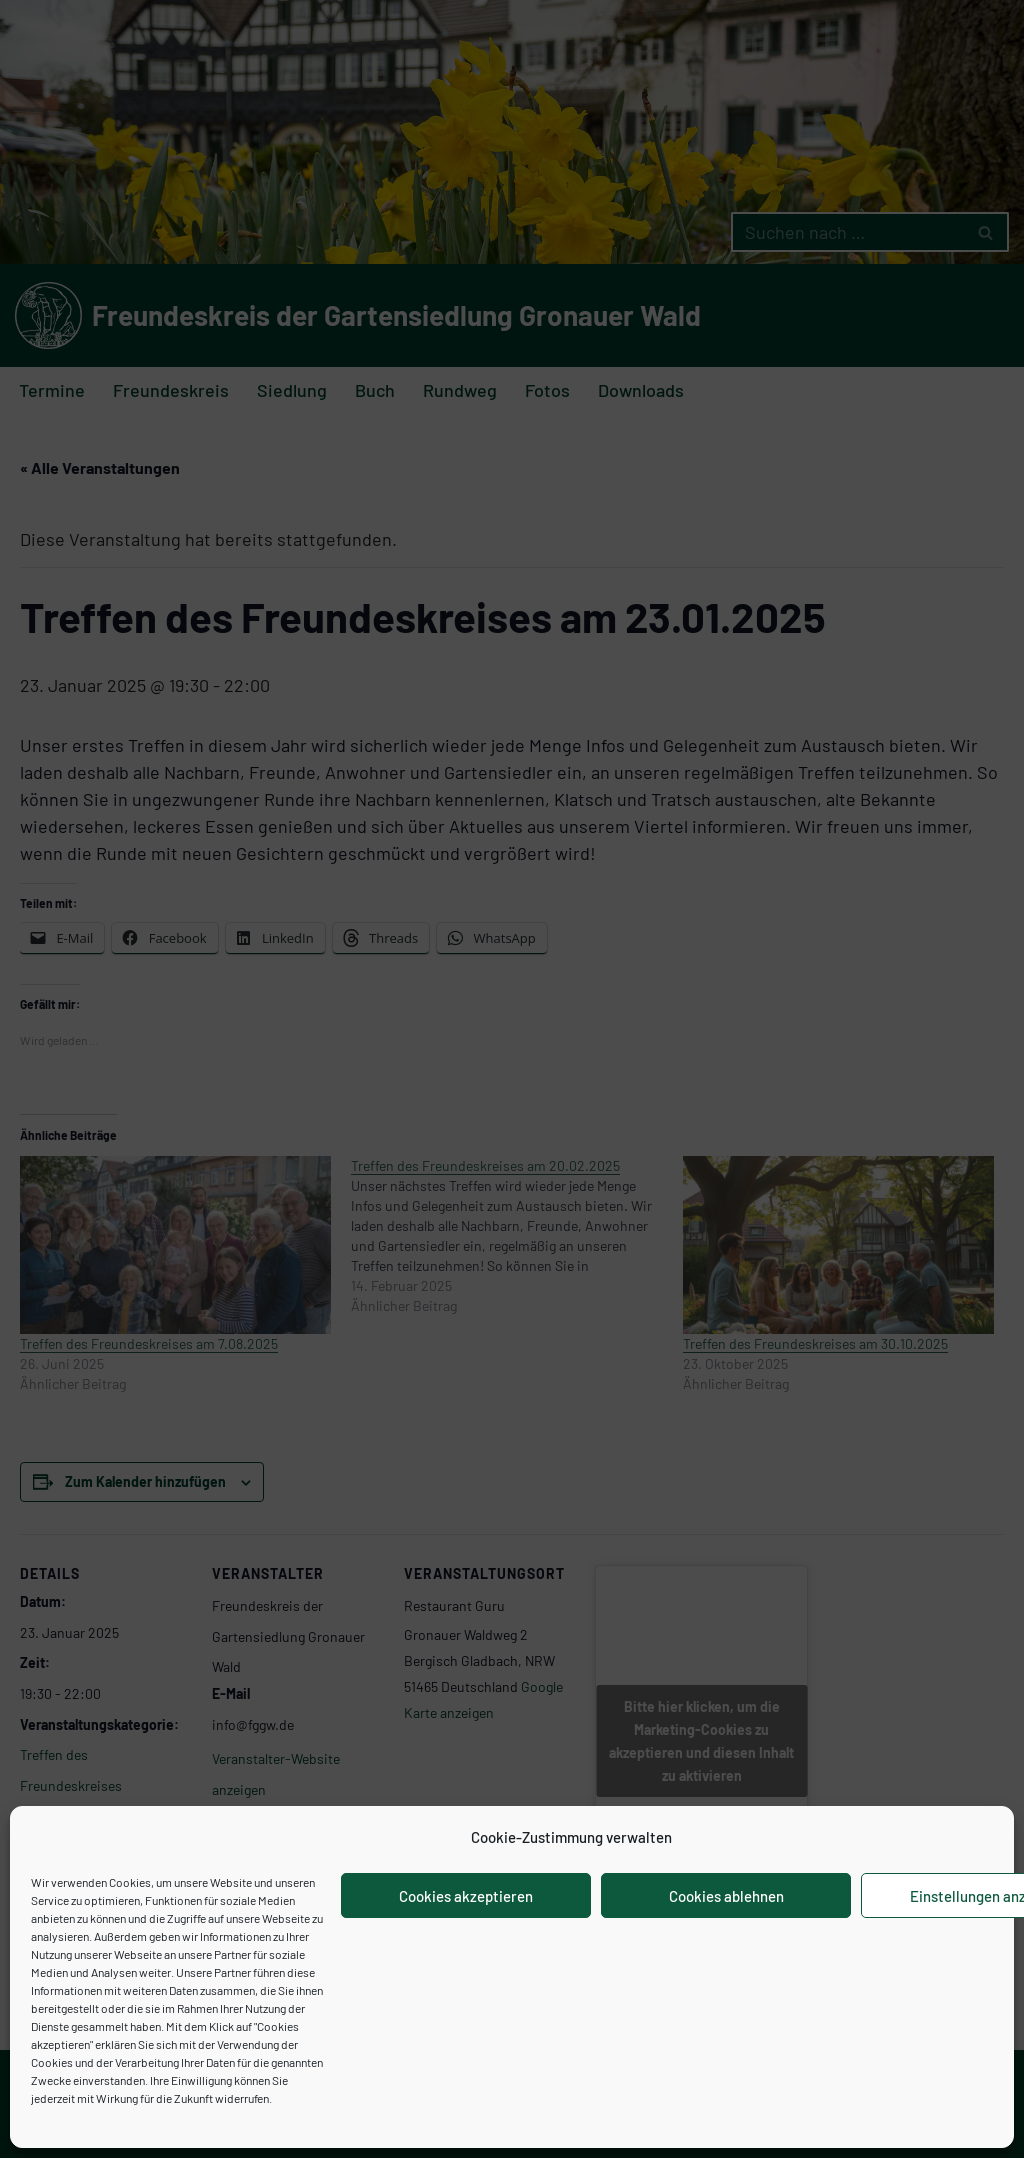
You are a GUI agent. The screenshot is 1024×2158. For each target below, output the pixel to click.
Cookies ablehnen (726, 1896)
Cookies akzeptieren (466, 1896)
